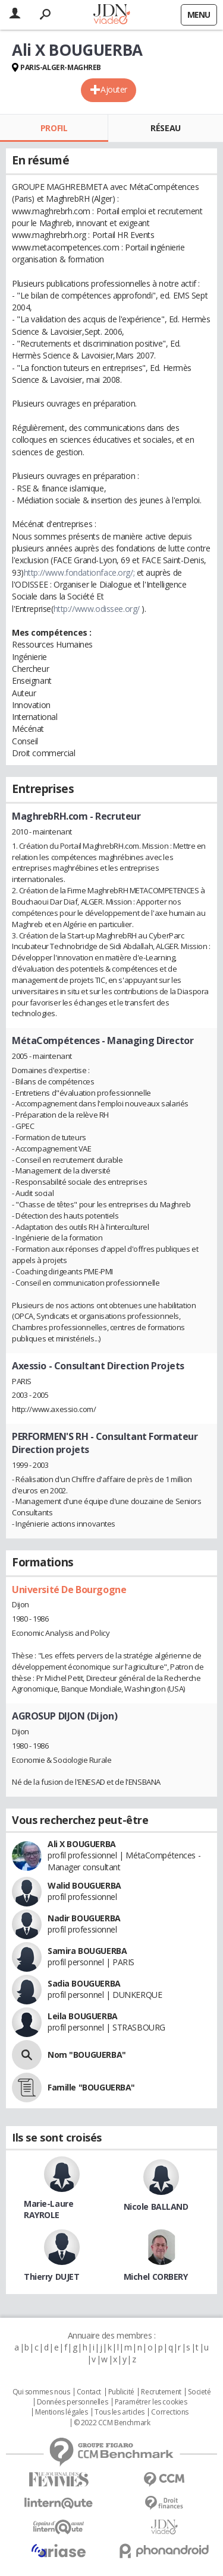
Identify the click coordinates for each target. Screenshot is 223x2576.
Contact (89, 2392)
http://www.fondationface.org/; (79, 572)
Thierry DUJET (52, 2276)
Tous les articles (120, 2412)
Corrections (169, 2412)
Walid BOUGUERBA (84, 1885)
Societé (199, 2392)
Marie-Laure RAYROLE (48, 2209)
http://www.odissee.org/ (97, 608)
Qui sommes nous (41, 2392)
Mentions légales (61, 2412)
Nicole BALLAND (156, 2206)
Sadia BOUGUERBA (84, 1983)
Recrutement (161, 2392)
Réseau (165, 128)
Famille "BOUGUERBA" (91, 2087)
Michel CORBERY (156, 2276)
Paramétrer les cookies (151, 2402)
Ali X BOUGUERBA (82, 1843)
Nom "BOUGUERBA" (87, 2054)
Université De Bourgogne (69, 1589)
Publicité (121, 2392)
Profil (53, 128)
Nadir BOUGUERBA (84, 1918)
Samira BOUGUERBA (87, 1950)
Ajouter (113, 89)
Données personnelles (72, 2402)
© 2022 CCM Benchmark (112, 2423)
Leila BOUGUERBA (83, 2016)
